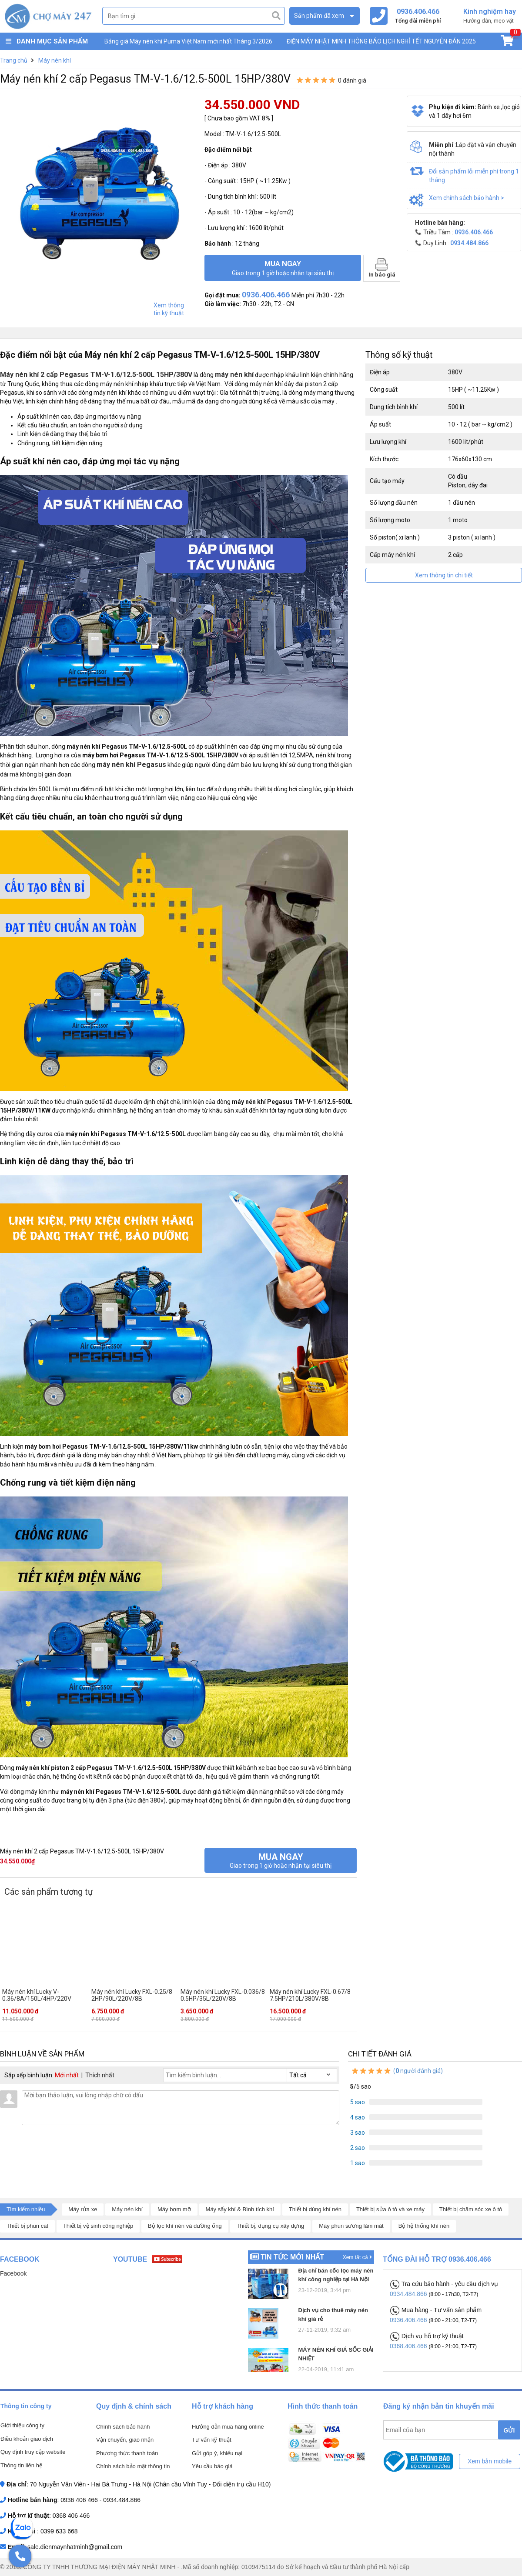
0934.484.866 (409, 2293)
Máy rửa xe (82, 2209)
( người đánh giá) (397, 2070)
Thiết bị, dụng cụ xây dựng (270, 2226)
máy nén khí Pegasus (131, 764)
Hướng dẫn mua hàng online (228, 2426)
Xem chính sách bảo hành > (466, 197)
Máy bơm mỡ (174, 2209)
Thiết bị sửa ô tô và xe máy (390, 2209)
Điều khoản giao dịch (26, 2439)
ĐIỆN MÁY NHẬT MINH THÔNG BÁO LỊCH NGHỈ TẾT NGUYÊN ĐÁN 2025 (381, 41)
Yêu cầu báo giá (212, 2466)
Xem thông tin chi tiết (444, 575)
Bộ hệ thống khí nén (424, 2226)
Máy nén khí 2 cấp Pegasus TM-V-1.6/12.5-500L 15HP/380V (96, 374)
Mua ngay (283, 268)
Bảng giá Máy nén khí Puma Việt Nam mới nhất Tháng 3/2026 (188, 41)
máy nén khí (234, 374)
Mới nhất (67, 2075)
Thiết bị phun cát (27, 2226)
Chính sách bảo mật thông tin (133, 2466)
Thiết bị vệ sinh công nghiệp (98, 2226)
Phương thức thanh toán (127, 2453)
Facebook (13, 2273)
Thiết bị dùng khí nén (315, 2209)
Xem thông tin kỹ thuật (169, 309)
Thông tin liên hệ (21, 2465)
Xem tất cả (357, 2257)
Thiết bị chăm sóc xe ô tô (470, 2209)
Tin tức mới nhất (292, 2257)
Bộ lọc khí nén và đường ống (185, 2226)
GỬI (509, 2430)
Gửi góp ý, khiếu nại (217, 2453)
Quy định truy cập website (32, 2452)
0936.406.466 (409, 2319)
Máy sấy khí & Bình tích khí (240, 2209)
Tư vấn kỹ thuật (211, 2439)
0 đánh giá (352, 80)
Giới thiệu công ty (22, 2425)
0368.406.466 (409, 2346)
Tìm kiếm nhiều (26, 2209)
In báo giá (381, 268)
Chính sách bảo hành (123, 2426)
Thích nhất (99, 2075)
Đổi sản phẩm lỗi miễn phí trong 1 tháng (474, 175)
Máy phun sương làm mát (351, 2226)
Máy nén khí (127, 2209)
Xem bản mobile (490, 2461)
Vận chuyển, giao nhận (125, 2439)
